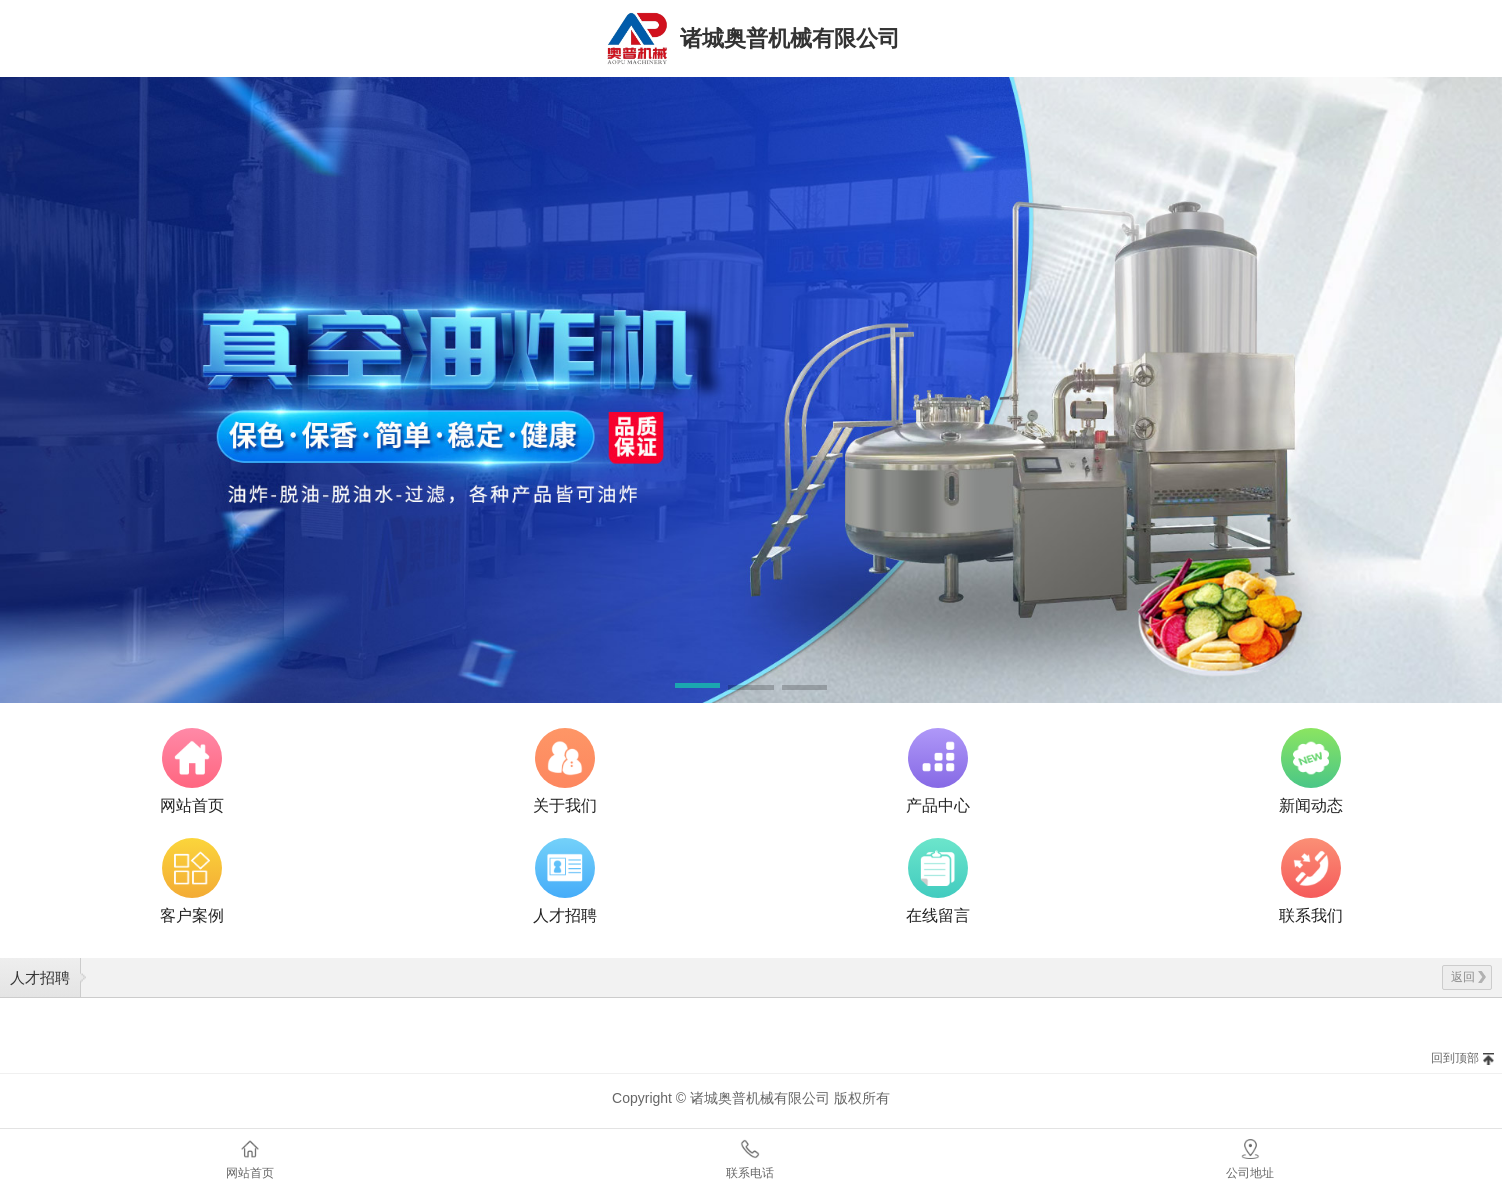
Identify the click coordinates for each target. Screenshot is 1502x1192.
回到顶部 (1455, 1058)
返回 (1468, 977)
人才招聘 (40, 977)
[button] (697, 689)
